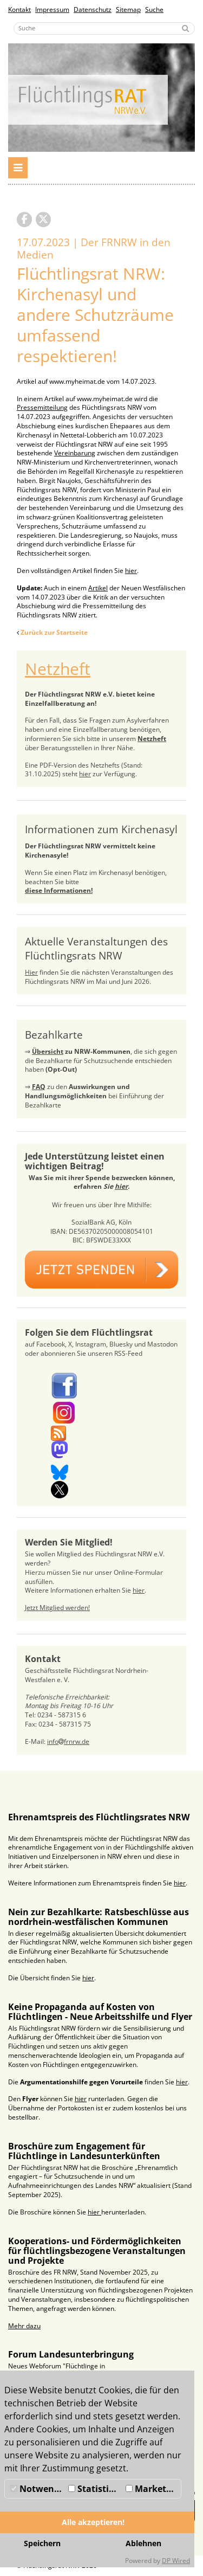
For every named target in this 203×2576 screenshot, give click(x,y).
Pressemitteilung (42, 407)
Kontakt (19, 9)
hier (131, 570)
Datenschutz (93, 9)
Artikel (98, 588)
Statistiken (95, 2489)
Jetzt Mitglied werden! (57, 1607)
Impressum (52, 9)
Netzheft (57, 669)
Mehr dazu (24, 2325)
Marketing (153, 2489)
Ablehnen (143, 2543)
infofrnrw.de (68, 1741)
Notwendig (38, 2489)
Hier (31, 972)
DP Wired (176, 2560)
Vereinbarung (74, 453)
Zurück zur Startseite (54, 632)
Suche (154, 9)
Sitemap (128, 9)
